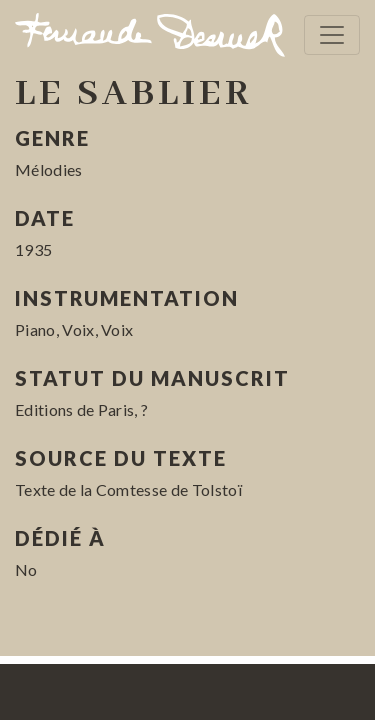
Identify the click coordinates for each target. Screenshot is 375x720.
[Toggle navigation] (332, 35)
